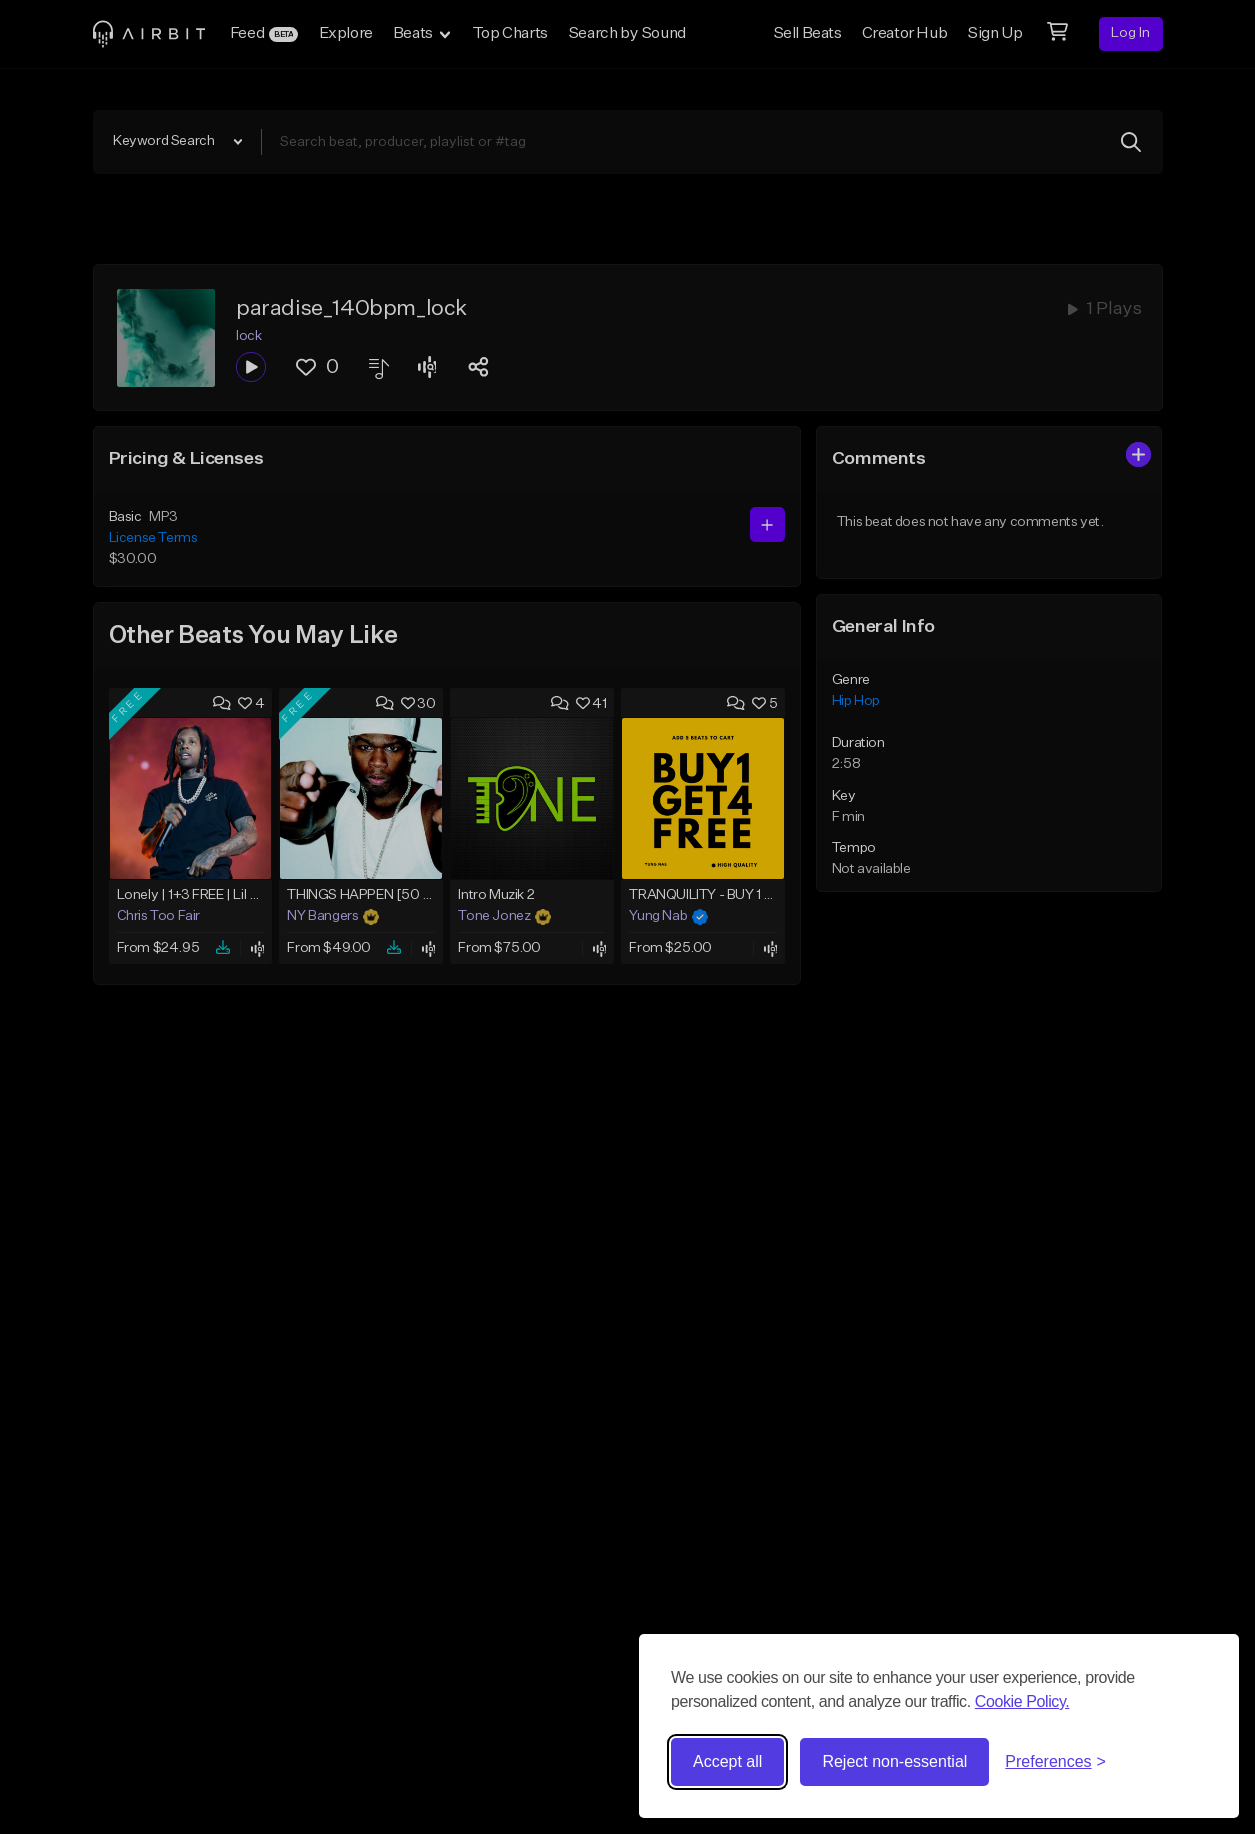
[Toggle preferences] (1055, 1762)
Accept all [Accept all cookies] (727, 1761)
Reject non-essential (894, 1761)
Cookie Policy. (1022, 1701)
